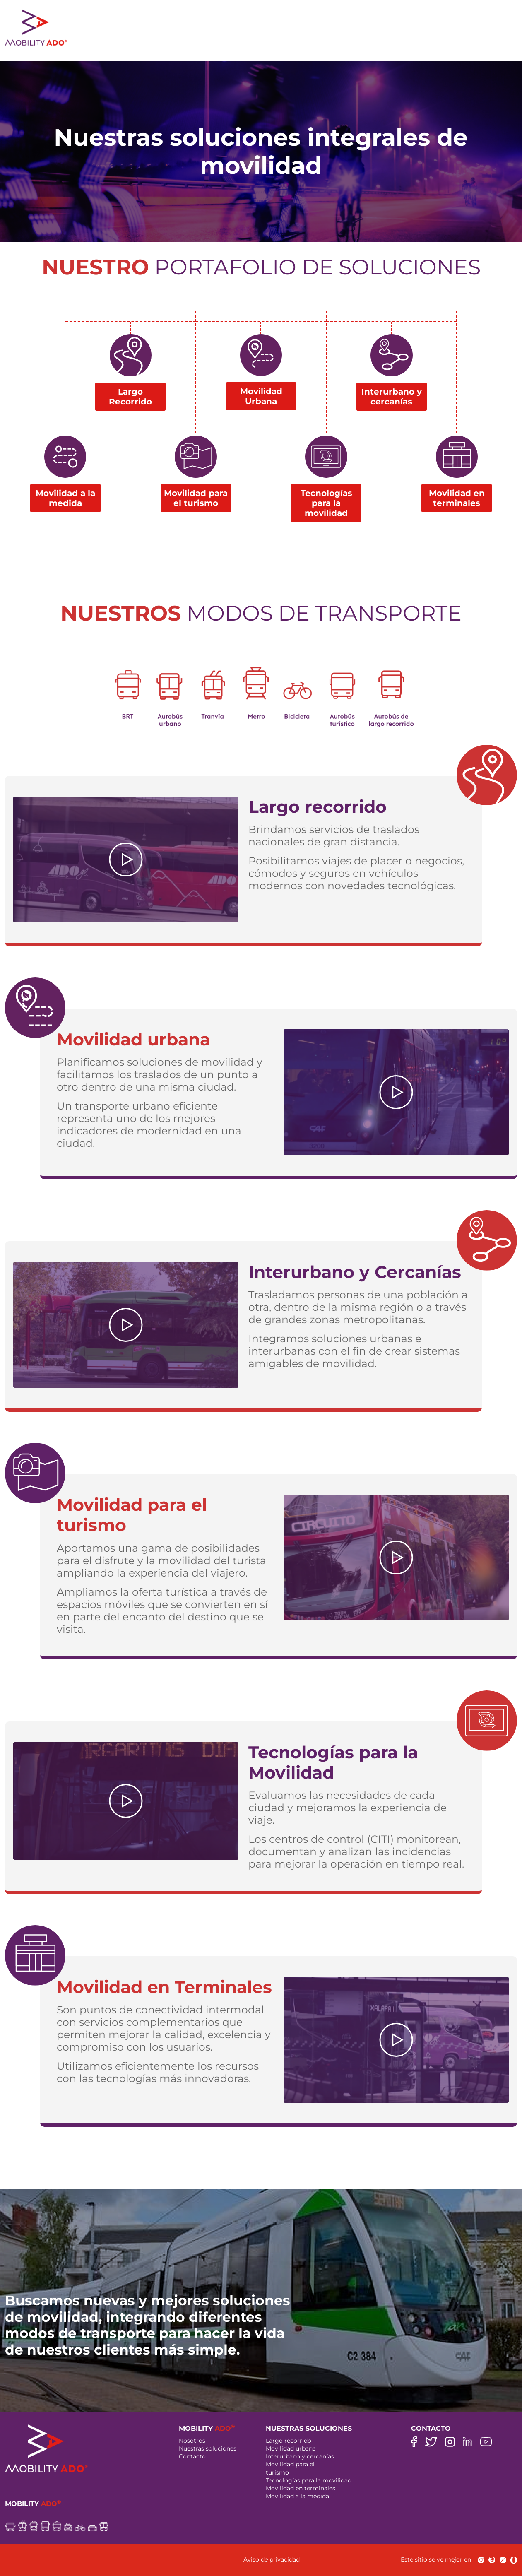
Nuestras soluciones (207, 2448)
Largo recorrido (288, 2440)
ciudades (386, 43)
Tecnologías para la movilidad (308, 2480)
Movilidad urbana (291, 2448)
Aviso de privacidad (271, 2559)
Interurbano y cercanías (300, 2456)
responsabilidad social (308, 43)
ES (499, 43)
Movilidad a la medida (297, 2496)
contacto (437, 43)
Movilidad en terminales (300, 2488)
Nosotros (192, 2440)
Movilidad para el (290, 2464)
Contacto (192, 2456)
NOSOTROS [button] (123, 43)
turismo (277, 2472)
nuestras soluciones (204, 43)
